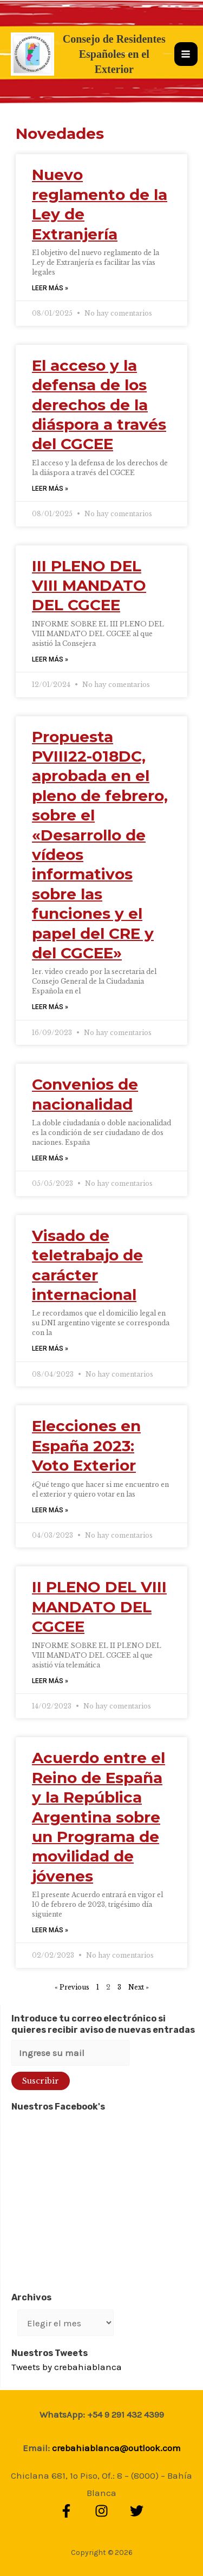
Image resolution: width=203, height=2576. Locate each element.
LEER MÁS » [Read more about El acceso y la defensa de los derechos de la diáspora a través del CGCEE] (50, 488)
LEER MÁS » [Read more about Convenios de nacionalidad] (50, 1158)
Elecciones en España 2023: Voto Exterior (86, 1445)
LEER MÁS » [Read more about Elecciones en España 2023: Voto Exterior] (50, 1510)
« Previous (72, 1987)
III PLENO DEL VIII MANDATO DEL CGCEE (89, 586)
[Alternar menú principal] (186, 54)
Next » (138, 1987)
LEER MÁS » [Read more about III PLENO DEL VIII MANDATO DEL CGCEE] (50, 659)
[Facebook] (66, 2511)
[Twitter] (136, 2511)
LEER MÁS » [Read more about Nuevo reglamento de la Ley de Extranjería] (50, 288)
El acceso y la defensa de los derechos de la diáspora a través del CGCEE (99, 404)
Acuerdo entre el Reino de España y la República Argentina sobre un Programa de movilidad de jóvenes (98, 1817)
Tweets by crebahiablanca (66, 2366)
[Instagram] (101, 2511)
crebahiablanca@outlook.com (116, 2447)
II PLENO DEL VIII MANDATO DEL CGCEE (99, 1607)
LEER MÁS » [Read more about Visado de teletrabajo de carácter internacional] (50, 1348)
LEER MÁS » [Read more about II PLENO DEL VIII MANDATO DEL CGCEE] (50, 1681)
